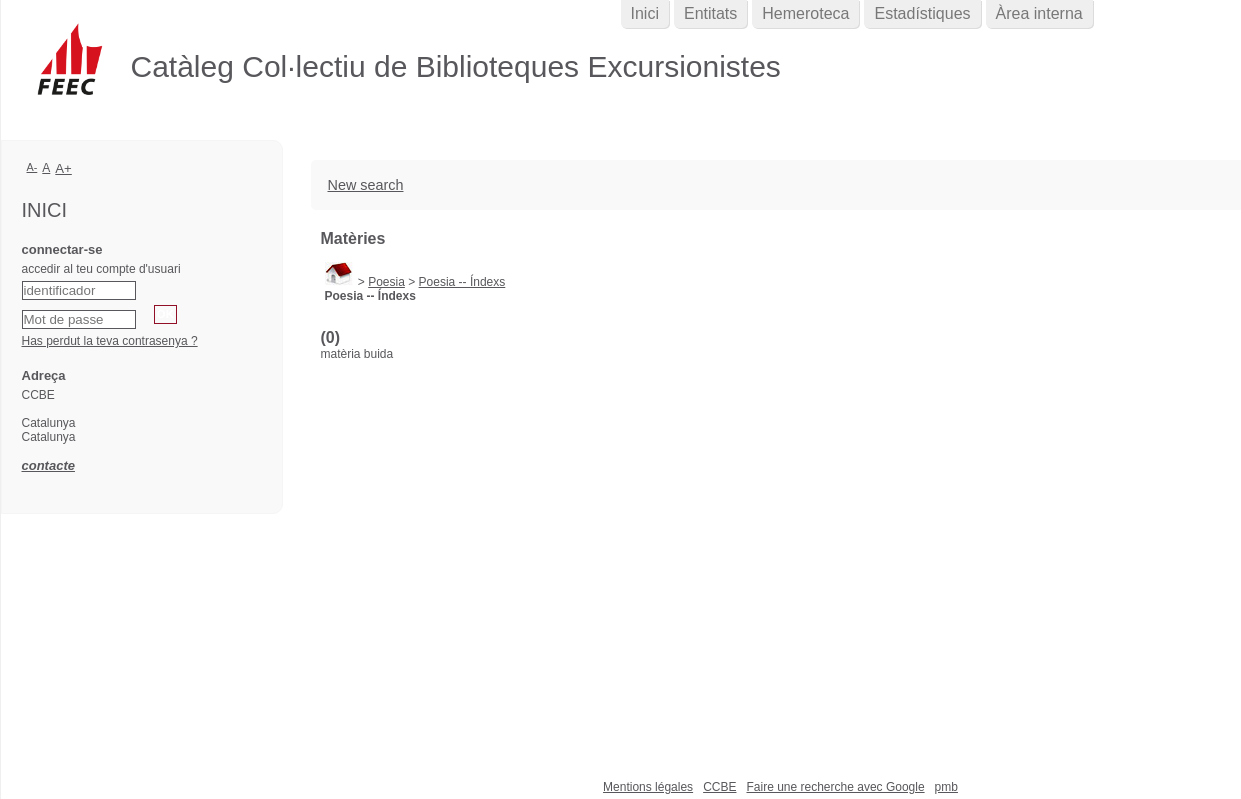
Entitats (710, 13)
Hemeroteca (805, 13)
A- (32, 167)
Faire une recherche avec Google (835, 787)
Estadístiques (922, 13)
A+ (63, 168)
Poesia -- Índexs (462, 282)
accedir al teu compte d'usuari (101, 269)
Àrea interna (1039, 13)
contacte (48, 465)
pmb (946, 787)
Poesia (386, 282)
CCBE (719, 787)
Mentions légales (648, 787)
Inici (645, 13)
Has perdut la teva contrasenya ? (110, 341)
